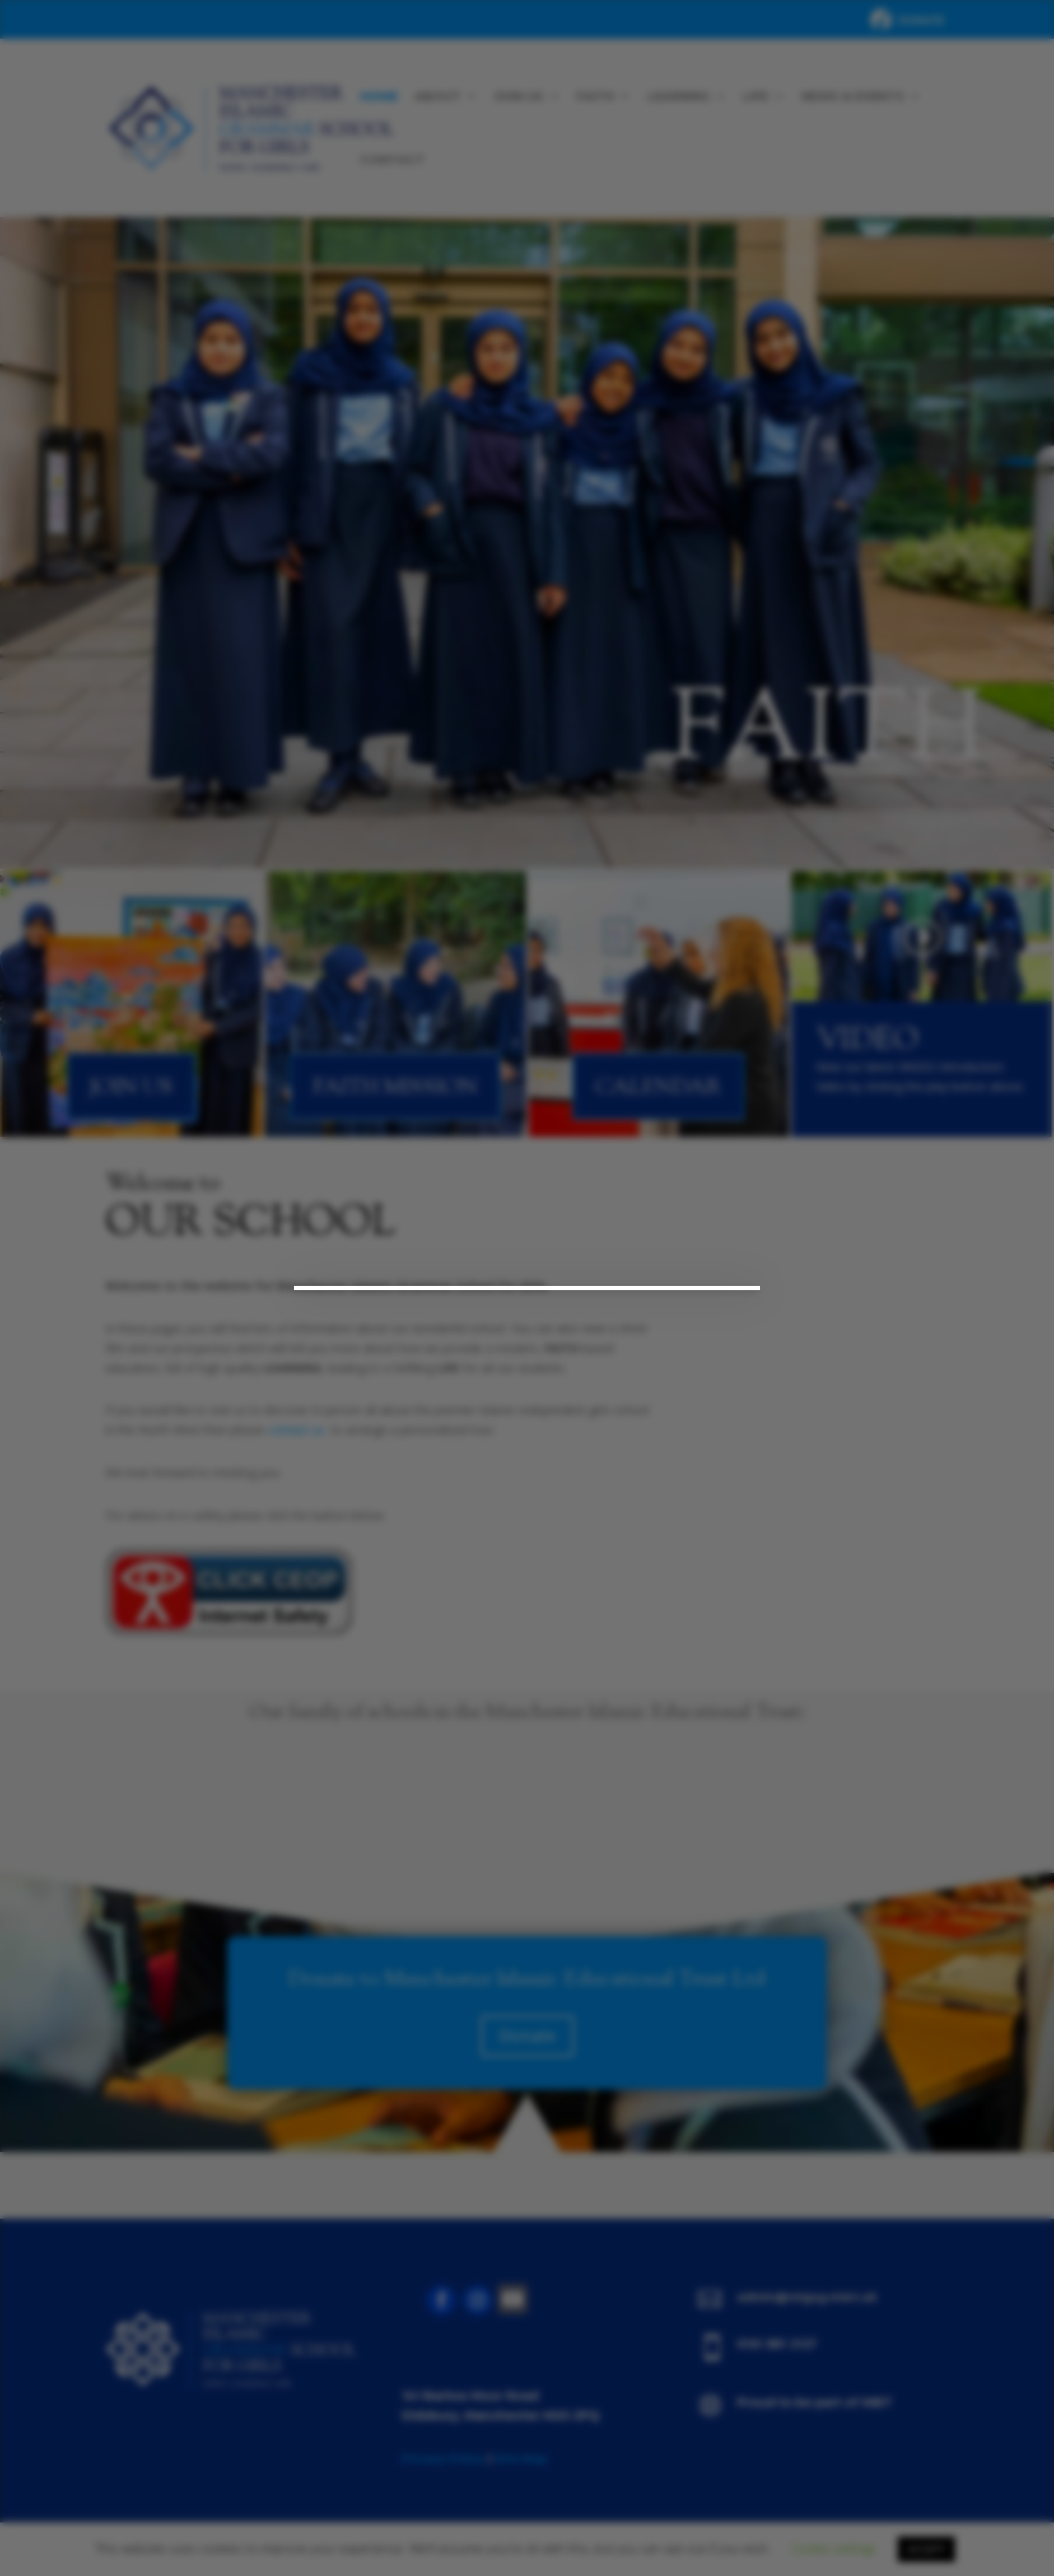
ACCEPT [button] (926, 2548)
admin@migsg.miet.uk (807, 2297)
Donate (527, 2035)
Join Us (131, 1088)
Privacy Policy (443, 2458)
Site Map (521, 2458)
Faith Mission (395, 1088)
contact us (296, 1429)
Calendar (658, 1088)
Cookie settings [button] (834, 2548)
